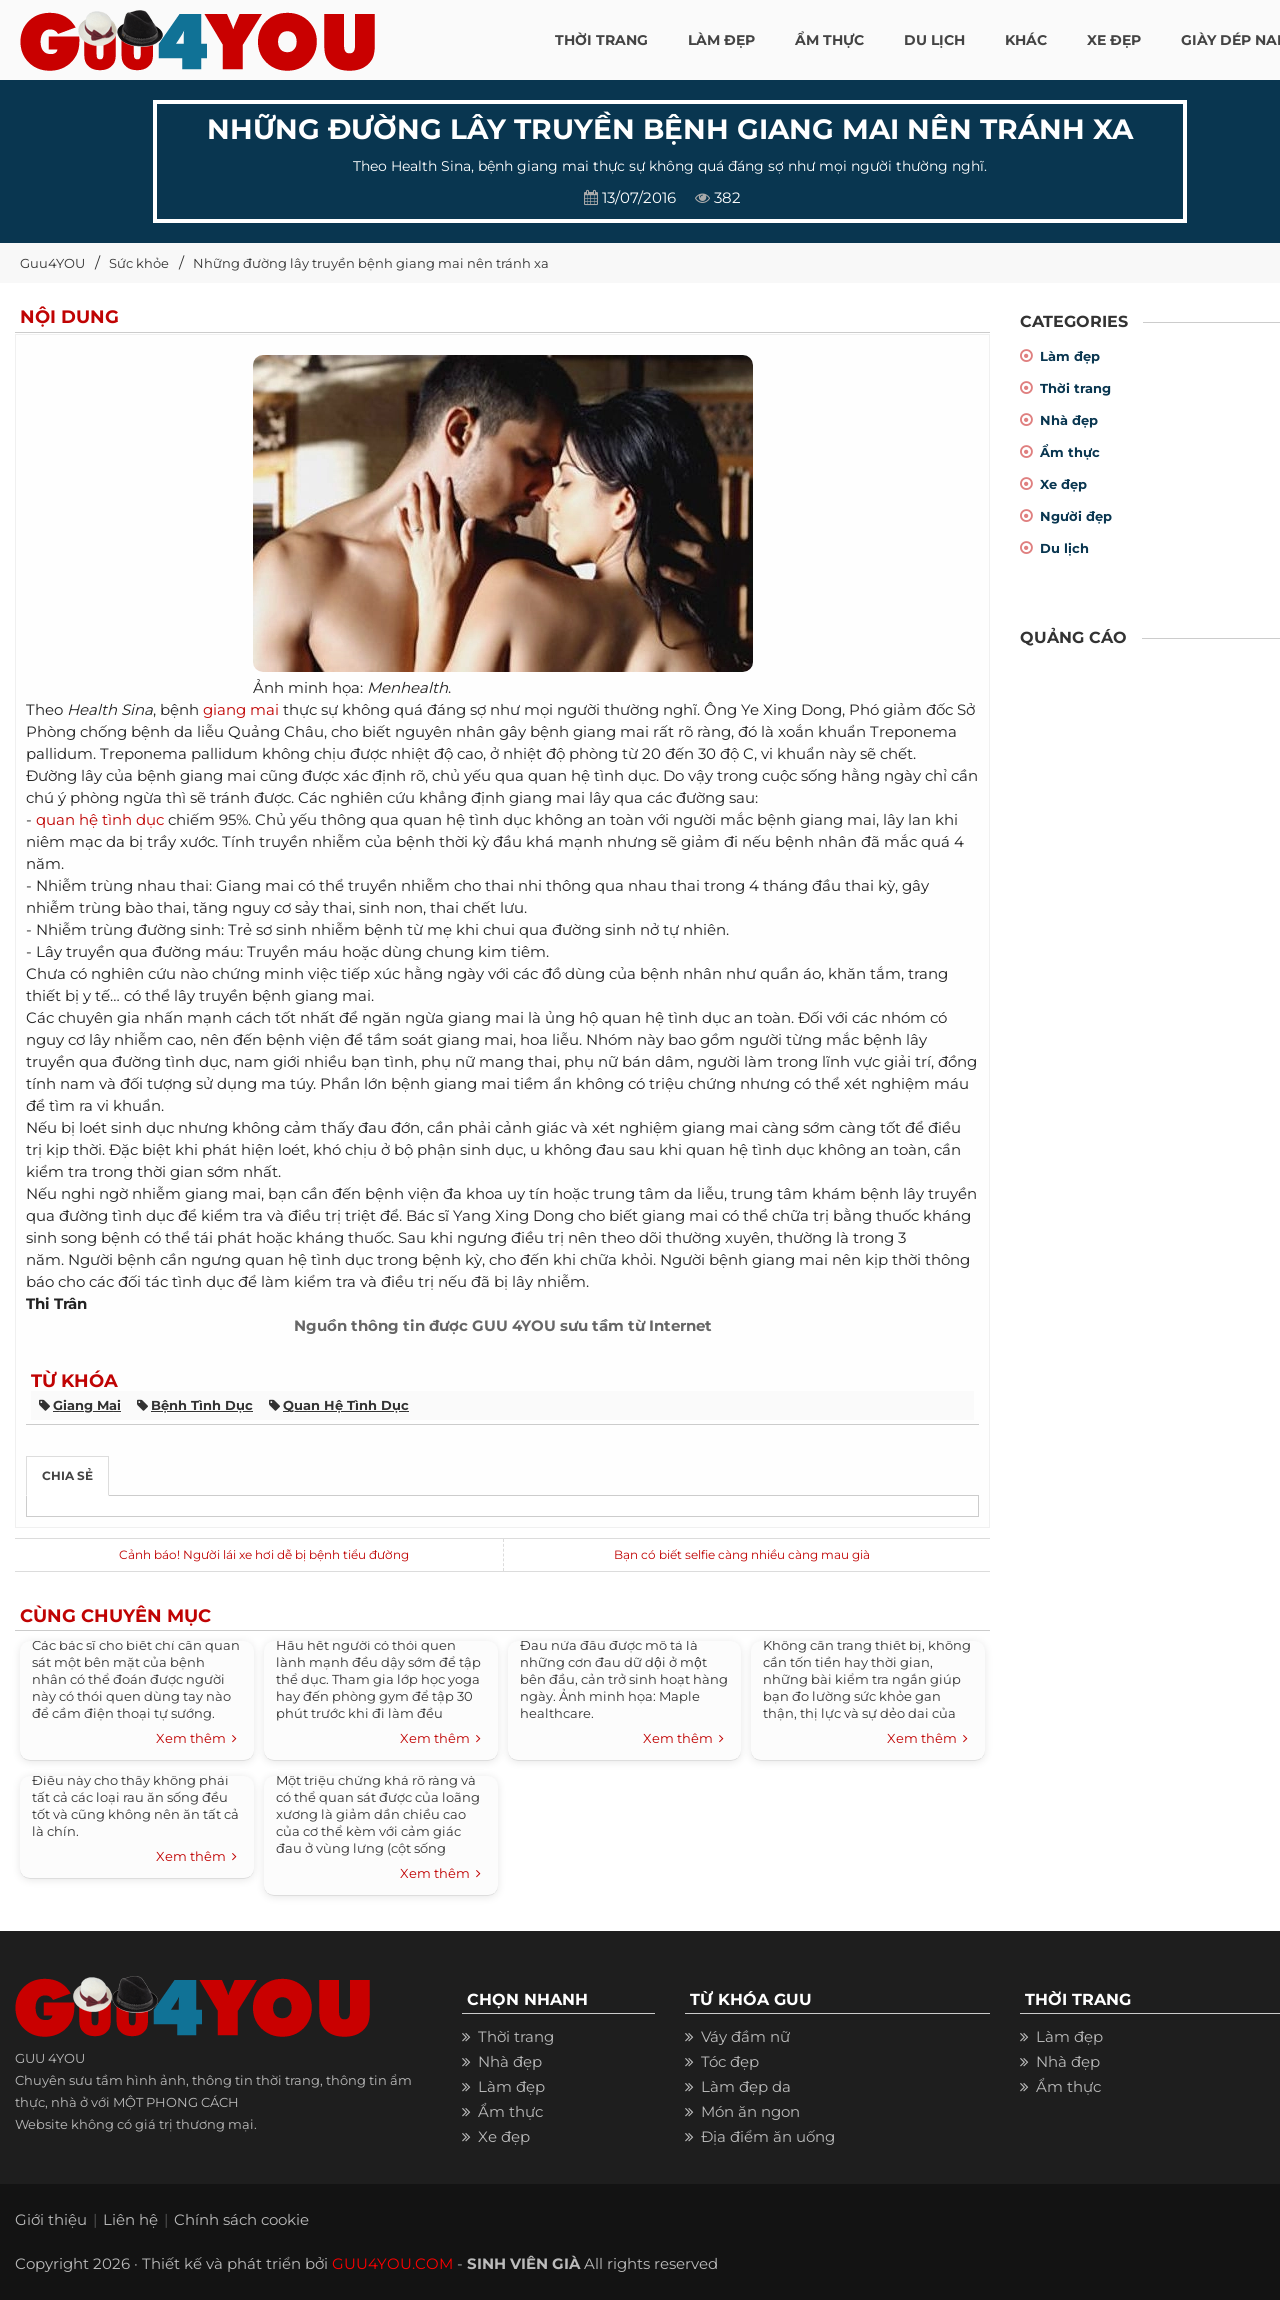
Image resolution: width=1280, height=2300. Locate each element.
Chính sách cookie (241, 2219)
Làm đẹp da (746, 2086)
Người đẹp (1076, 516)
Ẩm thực (1070, 452)
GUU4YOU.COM (392, 2263)
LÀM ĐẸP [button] (721, 40)
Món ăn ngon (750, 2111)
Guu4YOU (52, 263)
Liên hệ (130, 2219)
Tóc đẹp (730, 2061)
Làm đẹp (1070, 356)
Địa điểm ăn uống (768, 2136)
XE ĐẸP (1114, 40)
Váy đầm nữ (745, 2036)
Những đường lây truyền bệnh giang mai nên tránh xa (371, 263)
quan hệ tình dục (100, 819)
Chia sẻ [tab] (67, 1475)
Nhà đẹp (1069, 420)
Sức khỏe (139, 263)
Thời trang (1075, 388)
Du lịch (1064, 548)
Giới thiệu (51, 2219)
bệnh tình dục (202, 1405)
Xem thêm (196, 1739)
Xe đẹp (1063, 484)
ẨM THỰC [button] (829, 40)
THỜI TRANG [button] (601, 40)
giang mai (241, 709)
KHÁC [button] (1026, 40)
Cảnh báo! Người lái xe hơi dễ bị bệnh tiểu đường (264, 1554)
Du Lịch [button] (934, 40)
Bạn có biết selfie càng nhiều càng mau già (742, 1554)
